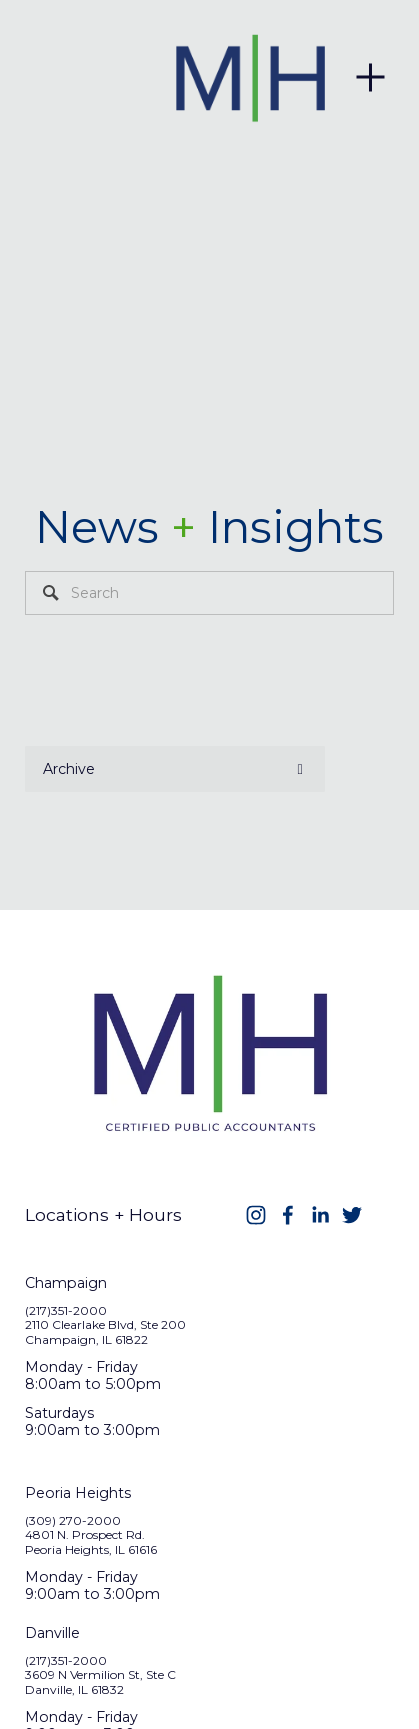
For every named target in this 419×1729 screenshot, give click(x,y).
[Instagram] (256, 1215)
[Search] (209, 593)
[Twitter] (352, 1215)
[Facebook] (288, 1215)
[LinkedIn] (320, 1215)
